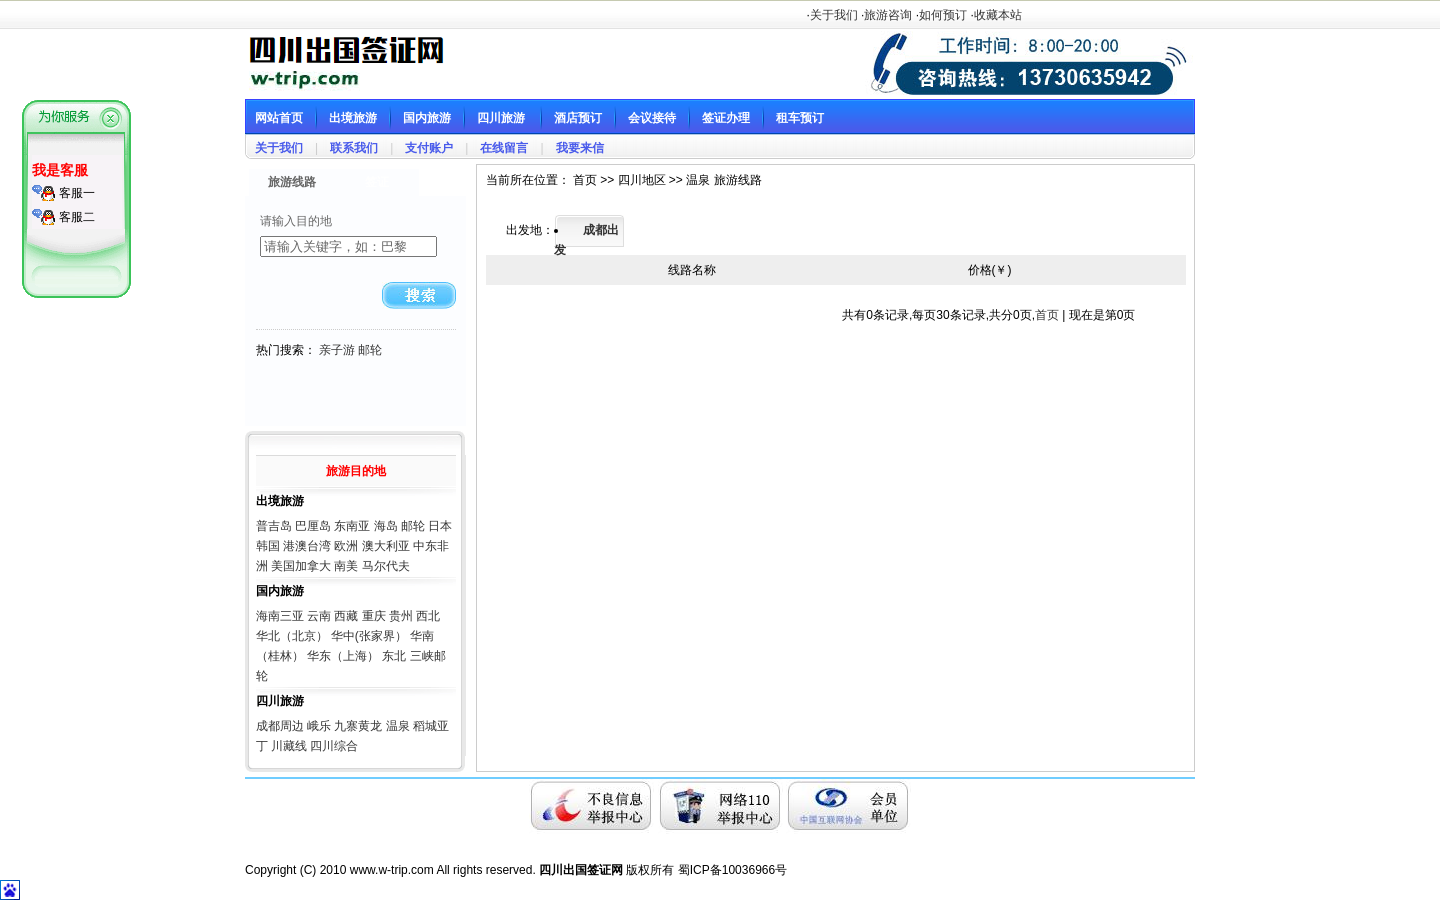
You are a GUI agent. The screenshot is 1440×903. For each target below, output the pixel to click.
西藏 (346, 616)
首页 (1047, 315)
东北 (394, 656)
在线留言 (504, 148)
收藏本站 (998, 15)
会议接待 (652, 117)
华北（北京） (292, 636)
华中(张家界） (369, 636)
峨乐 (319, 726)
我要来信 (580, 148)
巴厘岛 (313, 526)
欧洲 (346, 546)
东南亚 (352, 526)
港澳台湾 (307, 546)
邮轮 (370, 350)
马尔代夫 (386, 566)
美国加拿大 (301, 566)
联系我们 (354, 148)
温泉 (398, 726)
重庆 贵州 (387, 616)
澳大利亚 (386, 546)
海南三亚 (280, 616)
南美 (346, 566)
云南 (319, 616)
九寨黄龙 (358, 726)
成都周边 (280, 726)
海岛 (386, 526)
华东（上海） (343, 656)
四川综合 (334, 746)
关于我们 (834, 15)
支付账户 (429, 148)
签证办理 (726, 117)
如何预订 (943, 15)
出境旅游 (353, 117)
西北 (428, 616)
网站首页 (279, 117)
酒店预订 (578, 117)
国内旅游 (427, 117)
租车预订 (800, 117)
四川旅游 (501, 117)
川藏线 (289, 746)
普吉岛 (274, 526)
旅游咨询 (888, 15)
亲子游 (337, 350)
